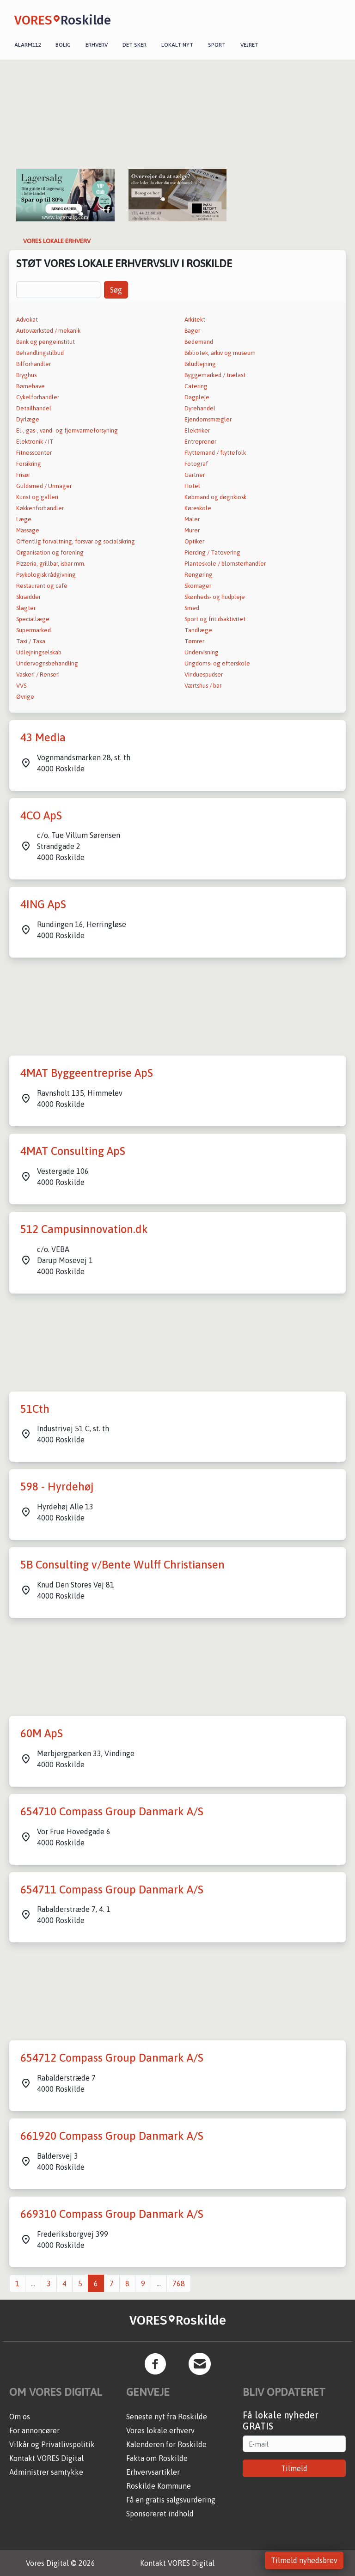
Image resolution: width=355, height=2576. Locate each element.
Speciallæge (32, 619)
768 (178, 2283)
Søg (116, 290)
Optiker (194, 541)
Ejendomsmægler (208, 419)
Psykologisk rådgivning (46, 574)
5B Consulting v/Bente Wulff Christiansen (122, 1564)
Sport (217, 45)
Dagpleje (196, 397)
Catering (196, 386)
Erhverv (97, 45)
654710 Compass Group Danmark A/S (111, 1811)
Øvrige (25, 696)
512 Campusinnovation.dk (84, 1229)
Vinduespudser (203, 674)
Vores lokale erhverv (160, 2430)
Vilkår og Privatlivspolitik (52, 2444)
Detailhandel (33, 408)
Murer (192, 530)
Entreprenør (200, 441)
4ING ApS (43, 904)
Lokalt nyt (177, 45)
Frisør (23, 474)
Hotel (192, 485)
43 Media (43, 737)
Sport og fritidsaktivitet (214, 619)
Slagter (26, 607)
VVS (21, 685)
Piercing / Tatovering (212, 552)
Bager (192, 330)
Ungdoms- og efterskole (217, 663)
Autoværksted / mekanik (48, 330)
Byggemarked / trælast (214, 375)
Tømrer (194, 641)
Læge (23, 519)
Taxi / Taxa (30, 641)
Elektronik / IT (35, 441)
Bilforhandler (33, 363)
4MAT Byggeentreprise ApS (86, 1073)
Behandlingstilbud (40, 352)
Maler (192, 519)
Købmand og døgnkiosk (215, 497)
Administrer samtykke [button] (46, 2472)
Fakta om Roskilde (157, 2458)
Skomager (197, 585)
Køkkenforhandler (40, 508)
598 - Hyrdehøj (56, 1486)
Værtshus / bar (202, 685)
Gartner (194, 474)
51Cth (34, 1409)
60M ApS (41, 1733)
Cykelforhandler (37, 397)
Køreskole (197, 508)
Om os (19, 2416)
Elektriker (197, 430)
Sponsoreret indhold (160, 2513)
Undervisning (201, 652)
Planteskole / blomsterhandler (225, 563)
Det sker (134, 45)
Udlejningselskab (38, 652)
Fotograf (196, 463)
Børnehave (30, 386)
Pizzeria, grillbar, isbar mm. (51, 563)
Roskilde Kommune (158, 2486)
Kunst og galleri (37, 497)
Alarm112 (27, 45)
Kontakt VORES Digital (46, 2458)
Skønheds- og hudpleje (214, 596)
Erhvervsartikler (153, 2472)
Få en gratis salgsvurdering (170, 2500)
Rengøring (198, 574)
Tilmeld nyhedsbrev (304, 2560)
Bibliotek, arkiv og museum (220, 352)
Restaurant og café (41, 585)
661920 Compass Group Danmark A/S (111, 2136)
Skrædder (28, 596)
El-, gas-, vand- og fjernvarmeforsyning (67, 430)
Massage (27, 530)
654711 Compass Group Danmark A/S (111, 1889)
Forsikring (28, 463)
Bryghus (26, 375)
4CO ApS (41, 815)
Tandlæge (198, 630)
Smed (191, 607)
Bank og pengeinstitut (45, 341)
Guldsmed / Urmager (44, 485)
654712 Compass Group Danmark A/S (111, 2057)
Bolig (63, 45)
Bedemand (198, 341)
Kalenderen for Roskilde (166, 2444)
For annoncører (34, 2430)
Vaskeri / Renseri (38, 674)
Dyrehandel (199, 408)
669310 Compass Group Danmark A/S (111, 2214)
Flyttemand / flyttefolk (215, 452)
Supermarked (33, 630)
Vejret (249, 45)
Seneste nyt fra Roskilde (166, 2416)
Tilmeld (294, 2468)
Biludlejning (200, 363)
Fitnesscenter (34, 452)
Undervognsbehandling (47, 663)
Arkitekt (194, 319)
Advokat (27, 319)
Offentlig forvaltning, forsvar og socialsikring (75, 541)
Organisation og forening (50, 552)
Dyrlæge (27, 419)
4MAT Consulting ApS (72, 1151)
